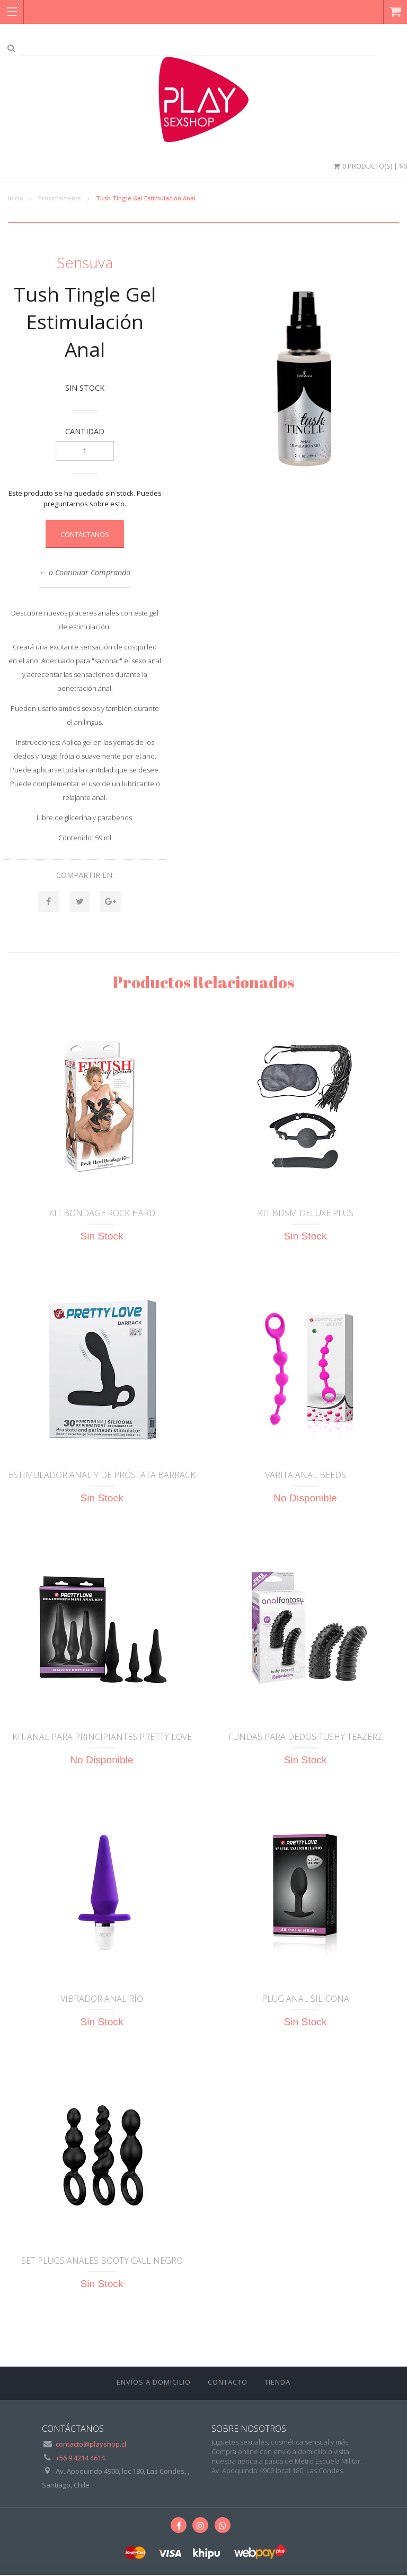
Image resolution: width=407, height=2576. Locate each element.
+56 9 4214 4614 (80, 2458)
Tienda (277, 2382)
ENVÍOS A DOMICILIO (154, 2382)
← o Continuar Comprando (84, 572)
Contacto (227, 2382)
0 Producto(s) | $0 (369, 166)
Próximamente (59, 198)
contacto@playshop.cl (91, 2444)
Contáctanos (84, 534)
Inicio (15, 198)
